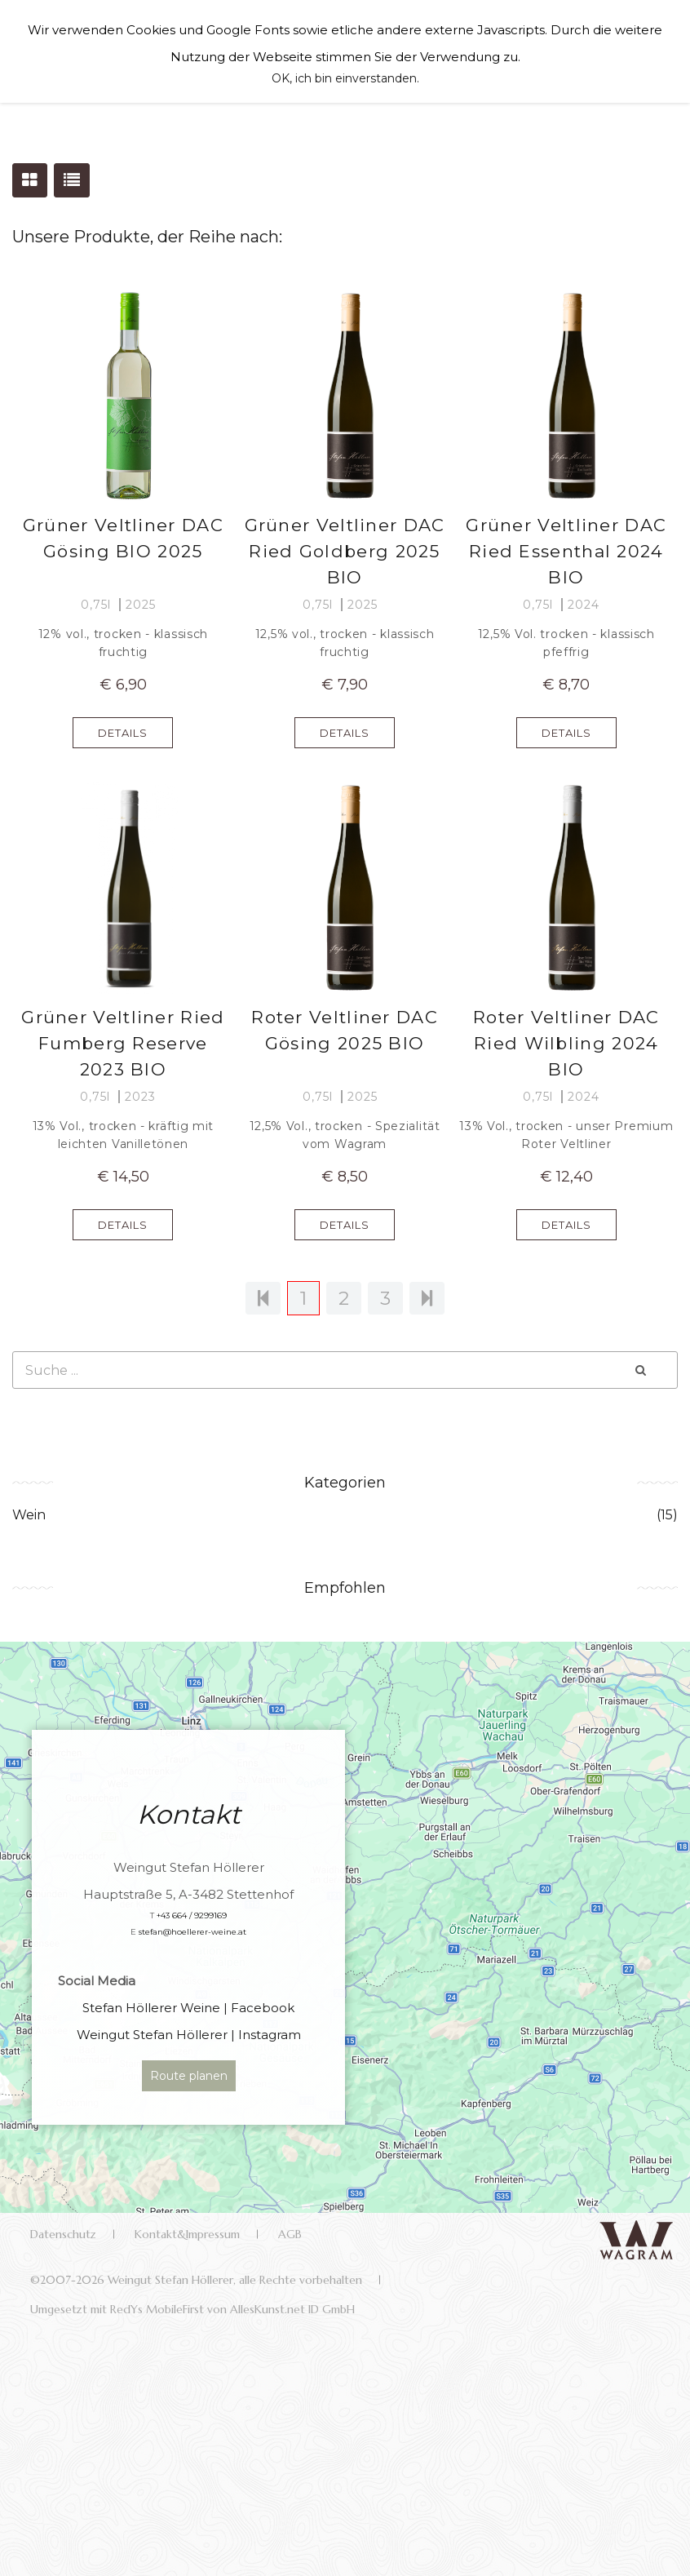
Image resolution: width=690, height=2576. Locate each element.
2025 (141, 604)
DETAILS (123, 732)
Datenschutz (63, 2234)
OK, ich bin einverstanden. (345, 78)
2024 (583, 604)
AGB (290, 2234)
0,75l (96, 604)
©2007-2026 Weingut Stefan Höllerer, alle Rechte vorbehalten (196, 2279)
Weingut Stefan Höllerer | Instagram (189, 2034)
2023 (140, 1096)
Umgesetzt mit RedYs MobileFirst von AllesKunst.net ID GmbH (192, 2309)
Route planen (189, 2075)
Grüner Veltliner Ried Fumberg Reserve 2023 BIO (122, 1043)
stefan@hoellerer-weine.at (192, 1931)
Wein (29, 1515)
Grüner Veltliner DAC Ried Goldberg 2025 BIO (345, 551)
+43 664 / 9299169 (192, 1915)
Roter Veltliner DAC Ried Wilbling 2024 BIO (566, 1043)
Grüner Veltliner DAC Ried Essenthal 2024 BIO (566, 551)
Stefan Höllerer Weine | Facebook (188, 2007)
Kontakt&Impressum (187, 2234)
